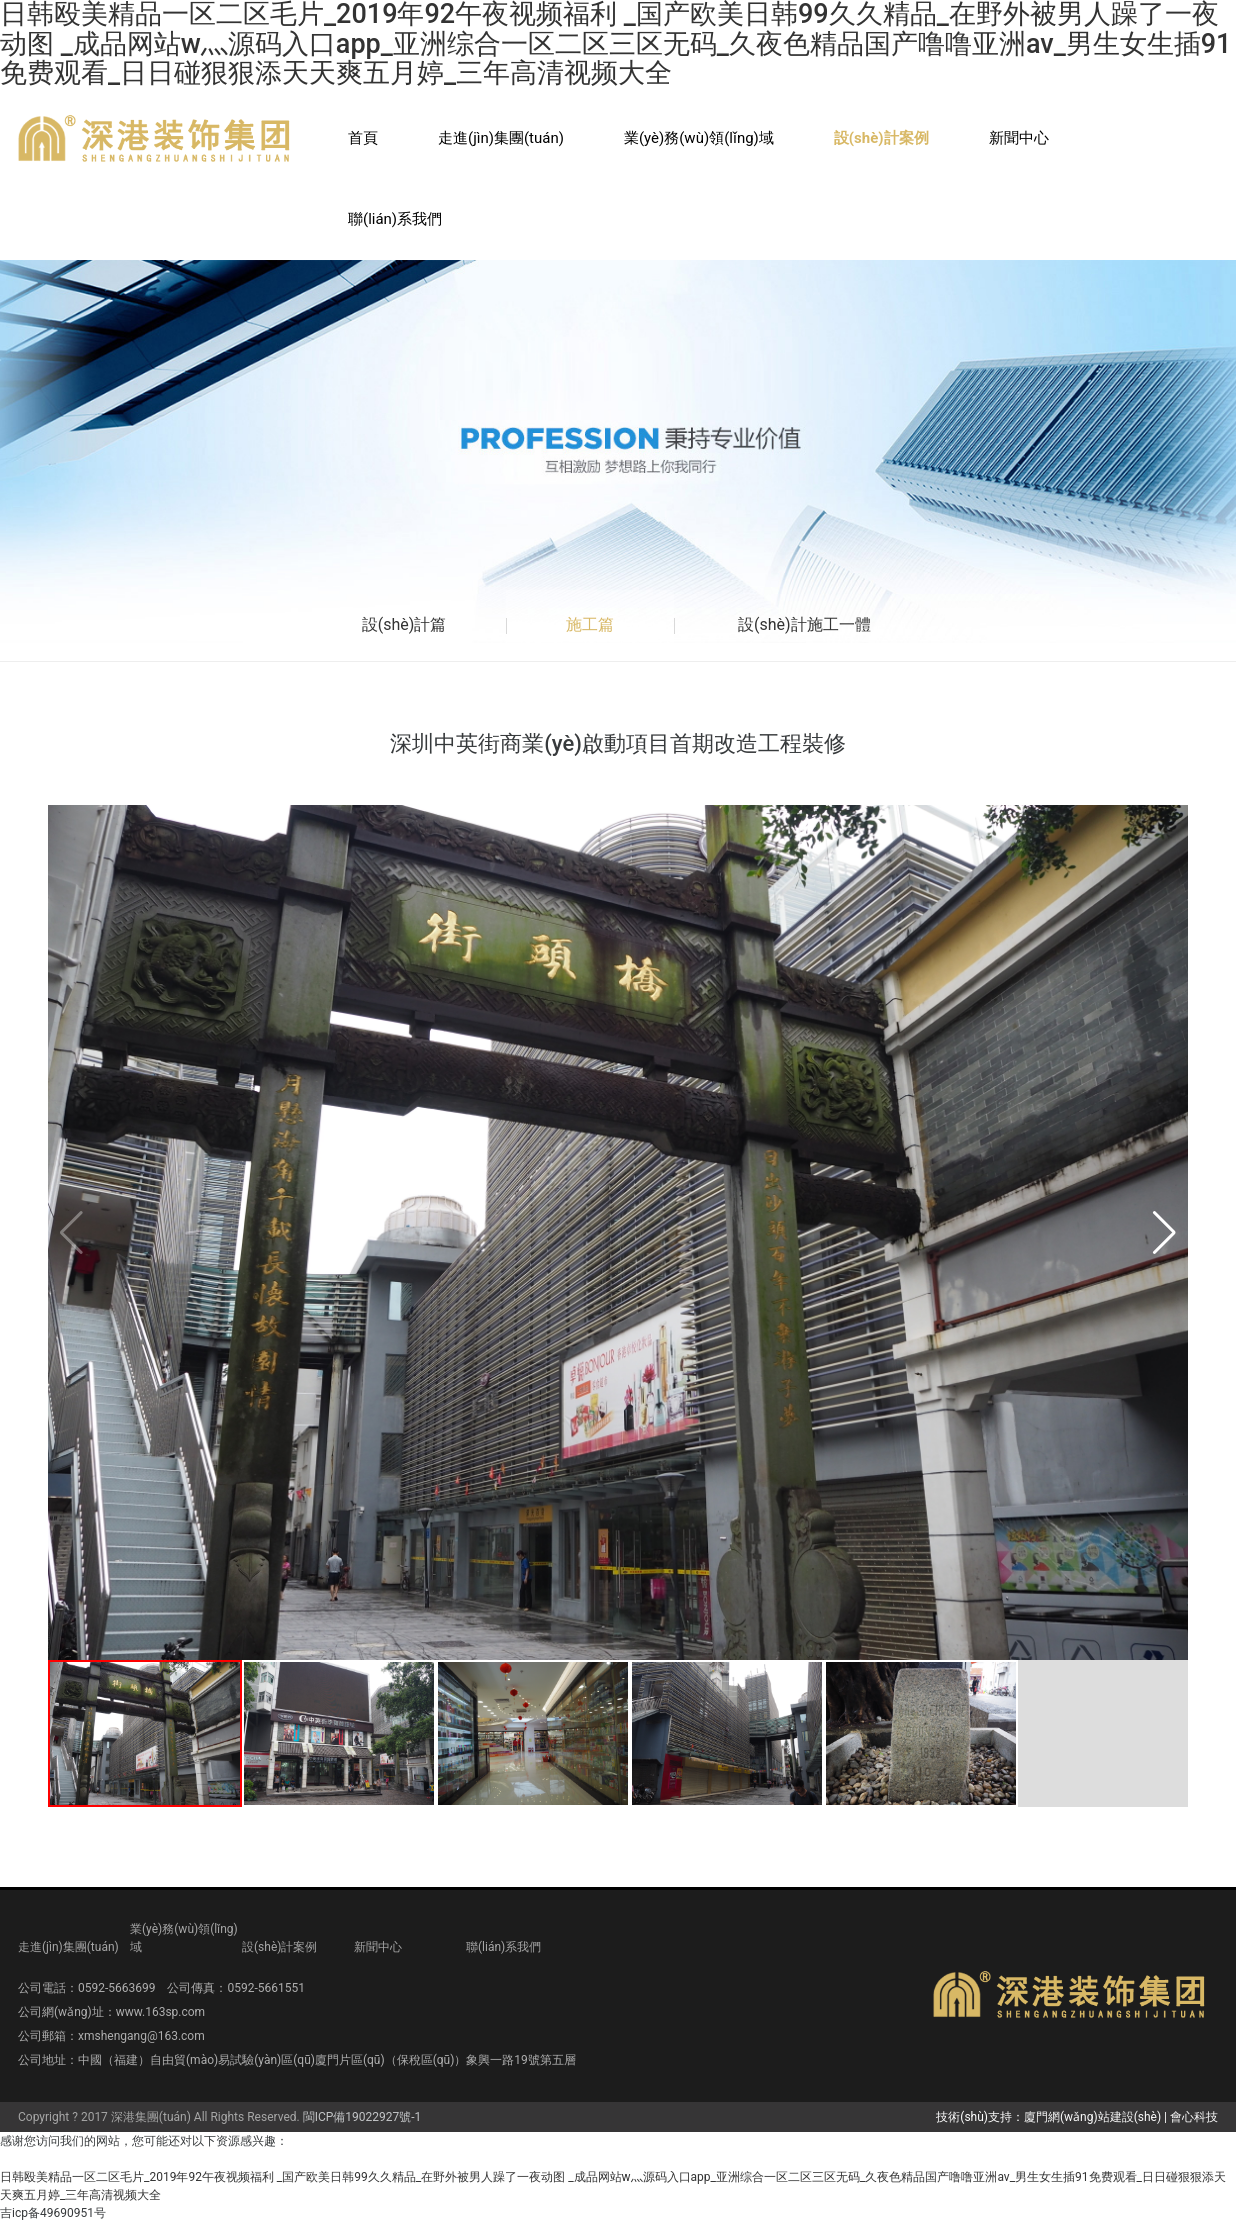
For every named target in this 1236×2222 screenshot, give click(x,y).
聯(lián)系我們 (395, 219)
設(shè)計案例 (881, 138)
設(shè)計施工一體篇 (804, 637)
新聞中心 (1019, 138)
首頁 (363, 138)
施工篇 (590, 624)
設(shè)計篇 (404, 624)
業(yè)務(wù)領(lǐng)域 (699, 138)
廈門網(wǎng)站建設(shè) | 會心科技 (1121, 2117)
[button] (1164, 1233)
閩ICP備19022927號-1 (362, 2117)
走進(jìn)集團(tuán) (501, 138)
